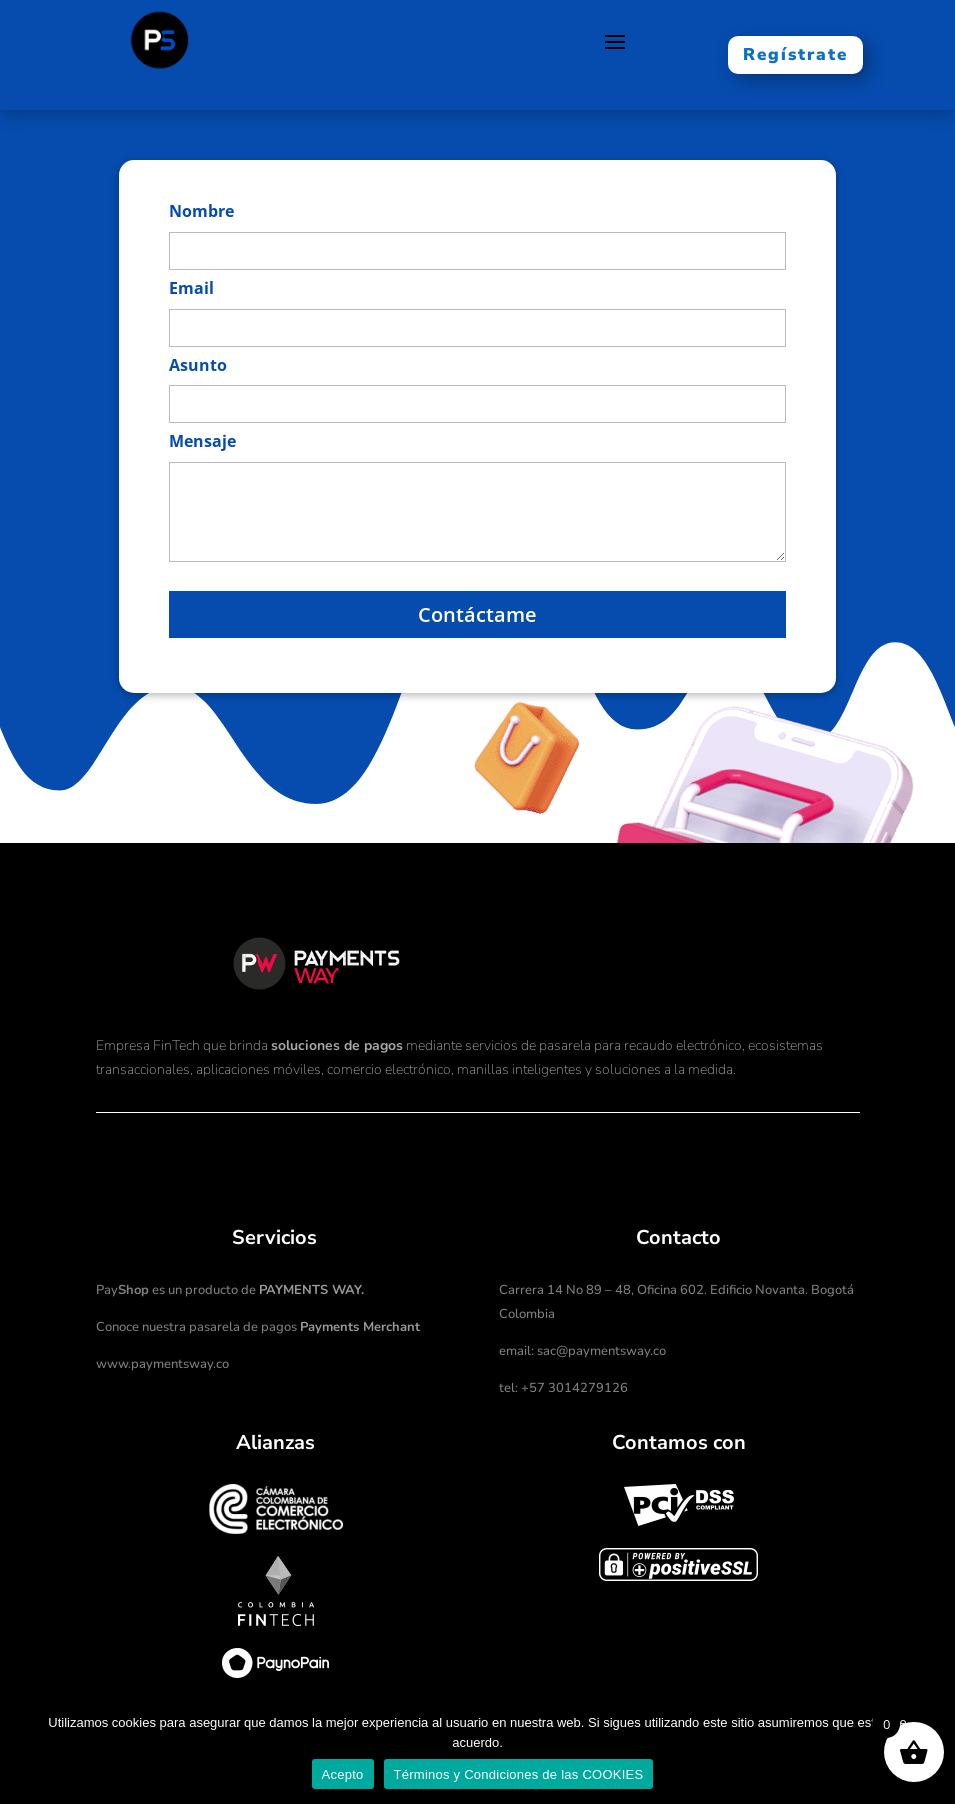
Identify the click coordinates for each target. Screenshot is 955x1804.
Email (191, 288)
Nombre (201, 211)
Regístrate (795, 54)
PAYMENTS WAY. (311, 1290)
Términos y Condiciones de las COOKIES (519, 1774)
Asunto (198, 365)
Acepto (343, 1774)
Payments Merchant (360, 1327)
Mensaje (202, 441)
